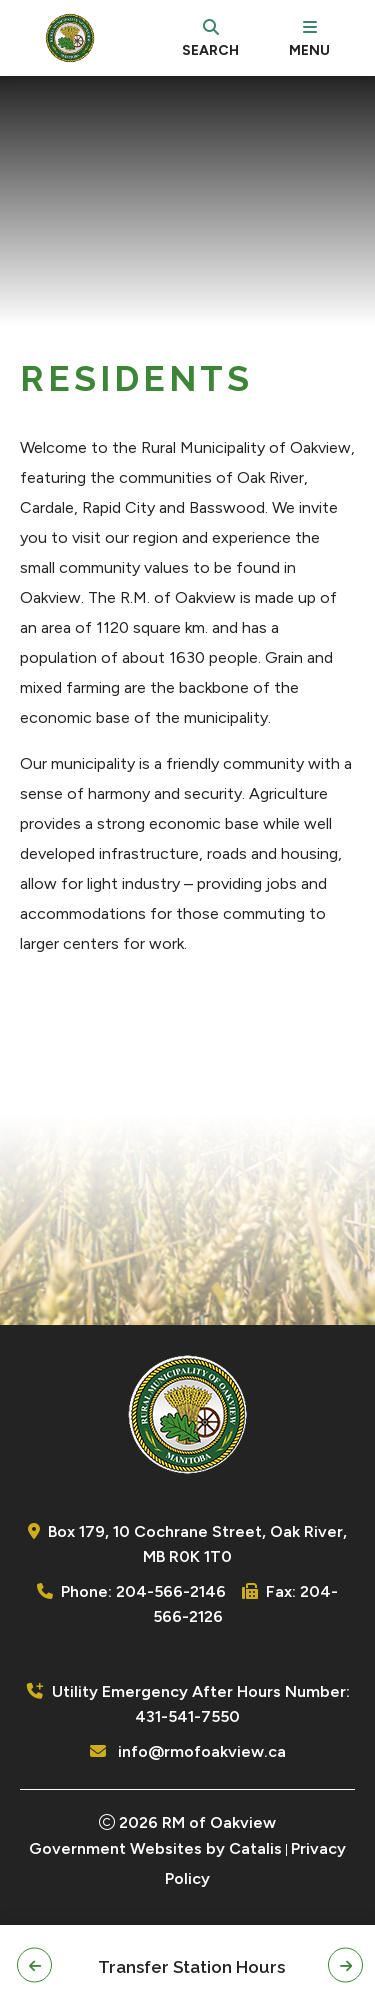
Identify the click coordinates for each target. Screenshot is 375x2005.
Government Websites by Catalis (155, 1848)
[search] (210, 38)
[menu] (309, 38)
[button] (34, 1965)
